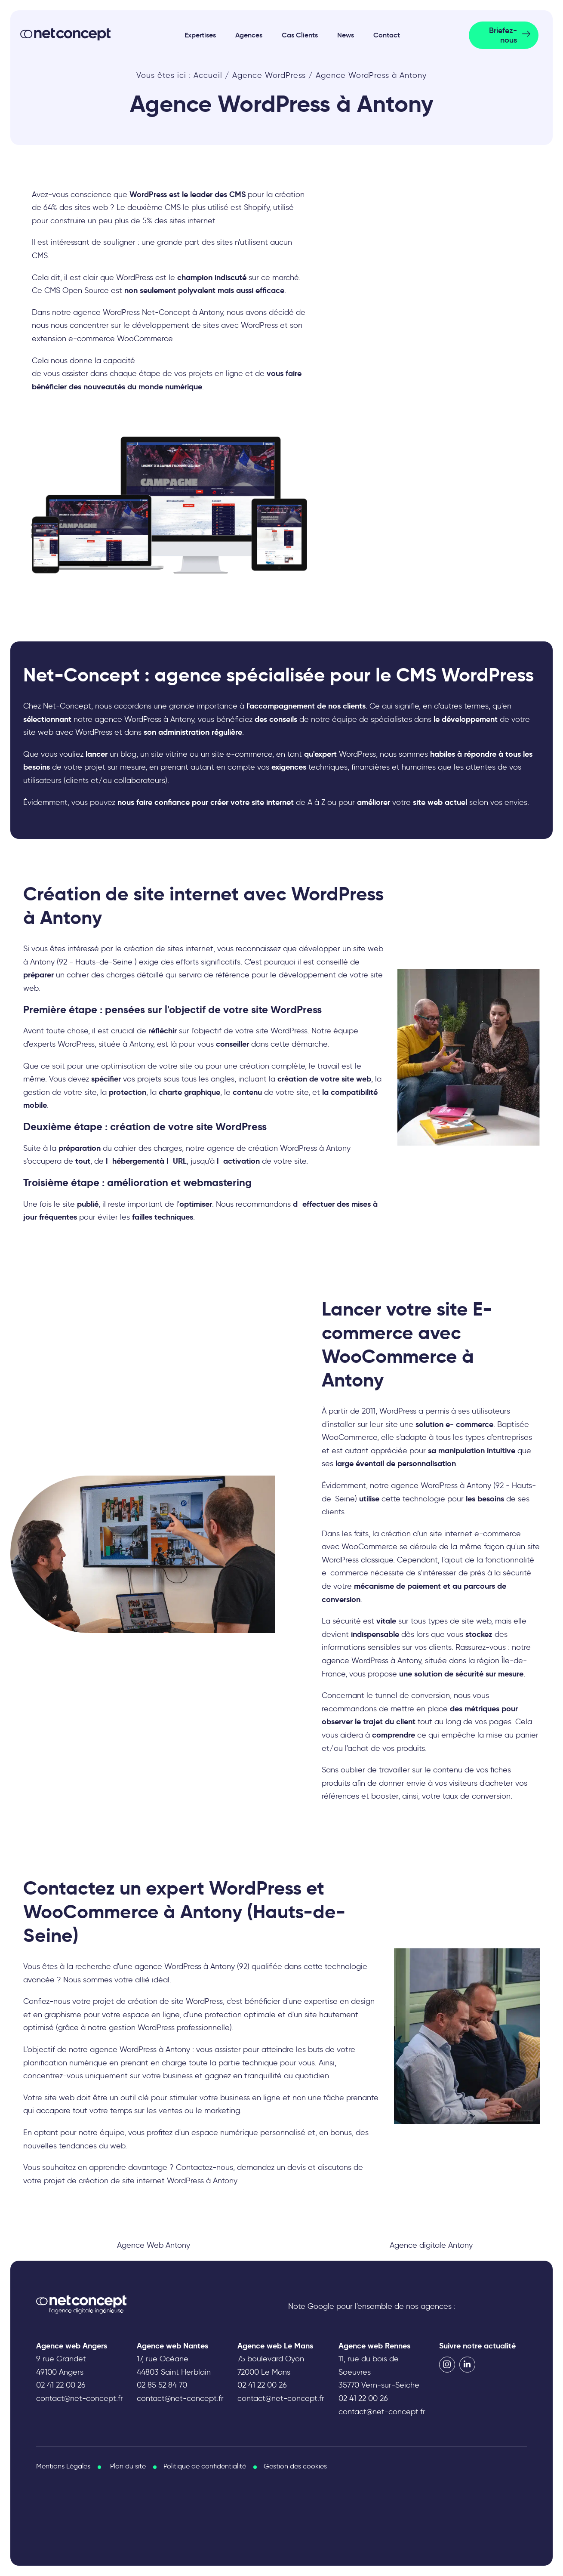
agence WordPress (123, 2049)
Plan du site (128, 2466)
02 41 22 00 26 (61, 2385)
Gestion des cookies (295, 2466)
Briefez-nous (503, 35)
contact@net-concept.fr (79, 2398)
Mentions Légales (63, 2466)
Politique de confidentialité (204, 2466)
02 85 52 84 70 (162, 2385)
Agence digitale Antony (431, 2245)
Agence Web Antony (153, 2245)
